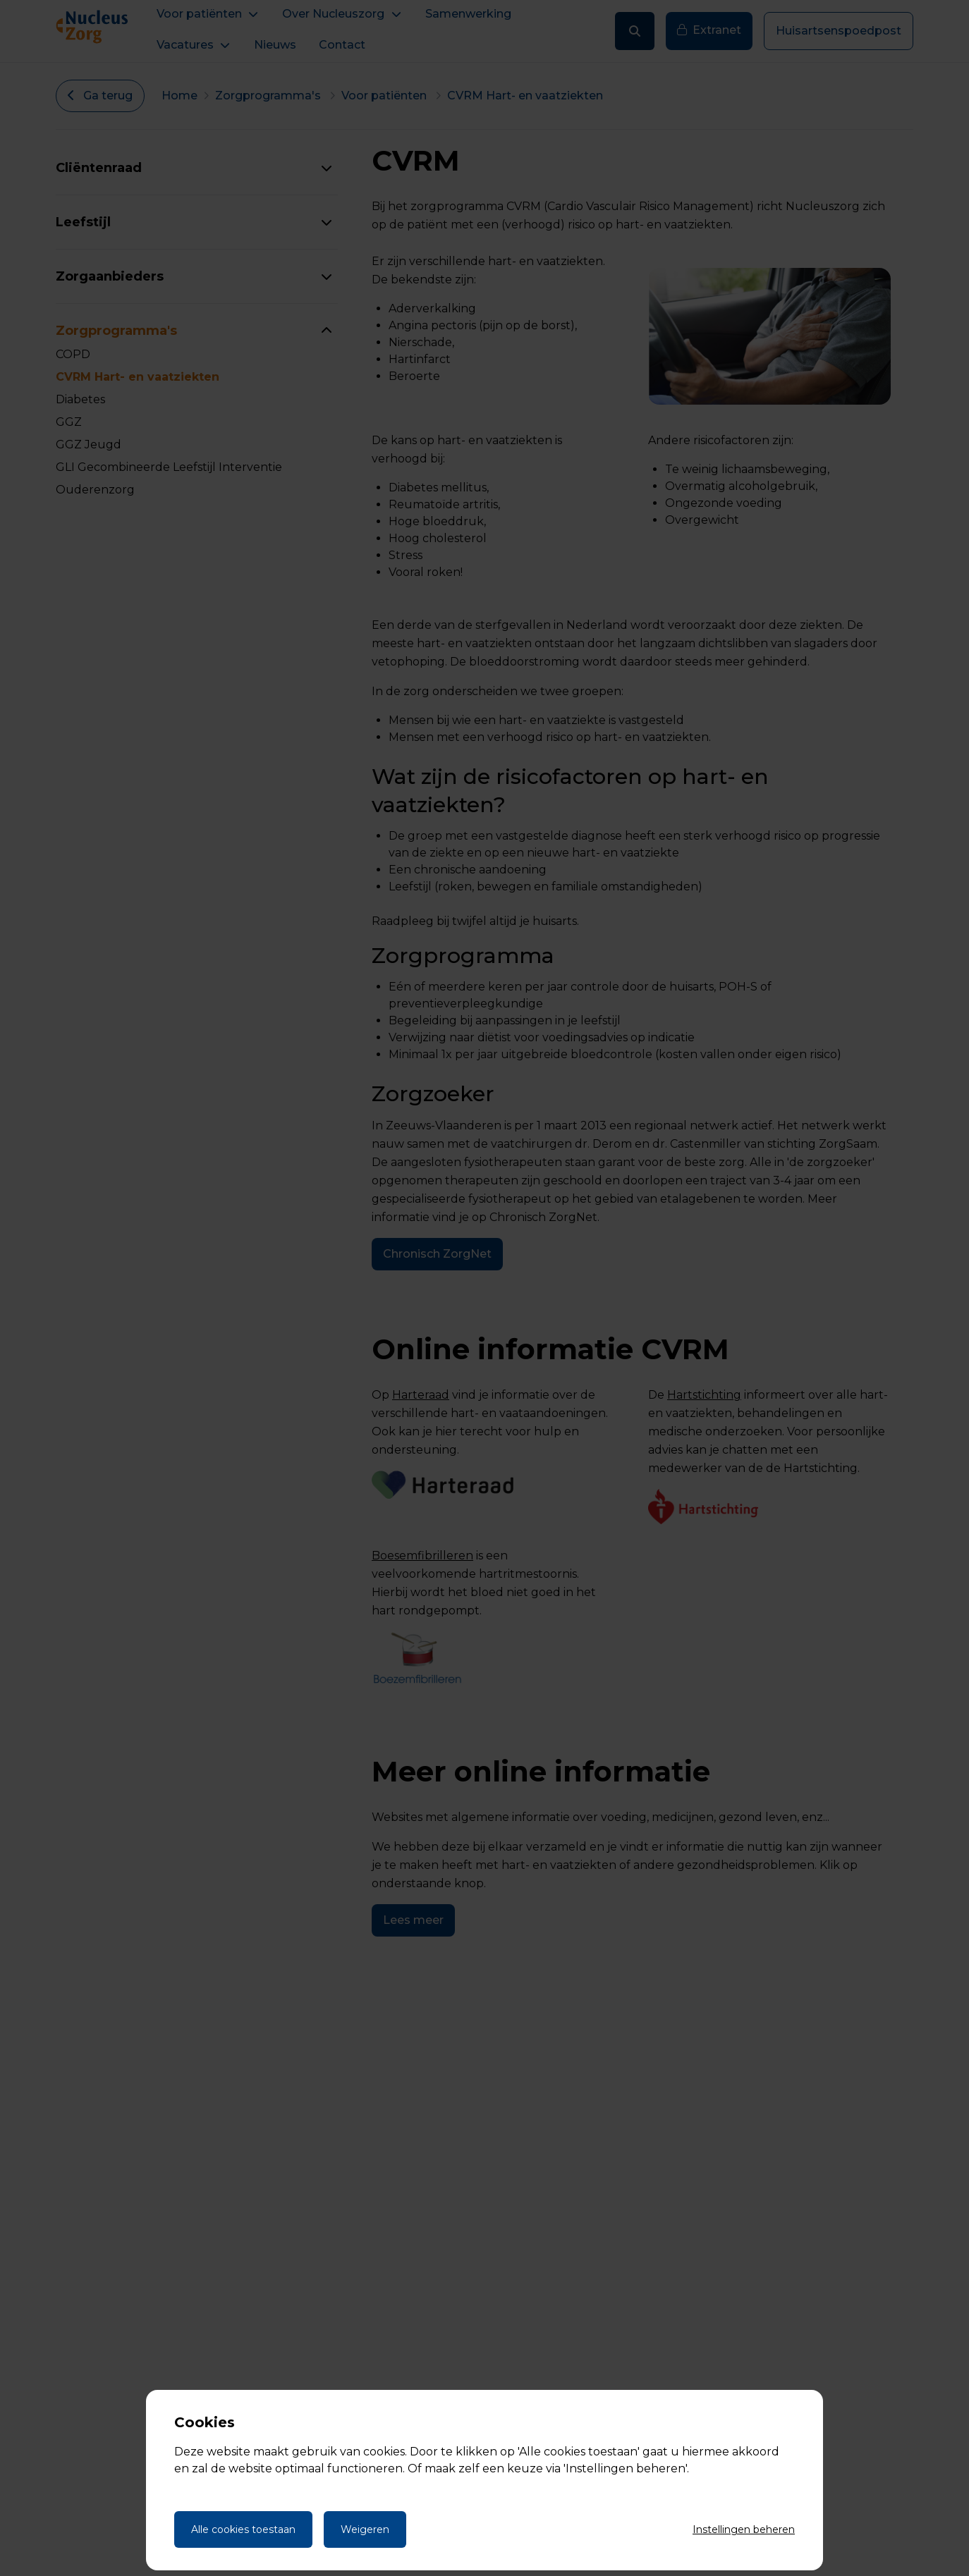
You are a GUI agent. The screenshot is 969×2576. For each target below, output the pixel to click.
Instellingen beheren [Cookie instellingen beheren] (744, 2529)
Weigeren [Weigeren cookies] (365, 2529)
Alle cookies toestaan (243, 2529)
